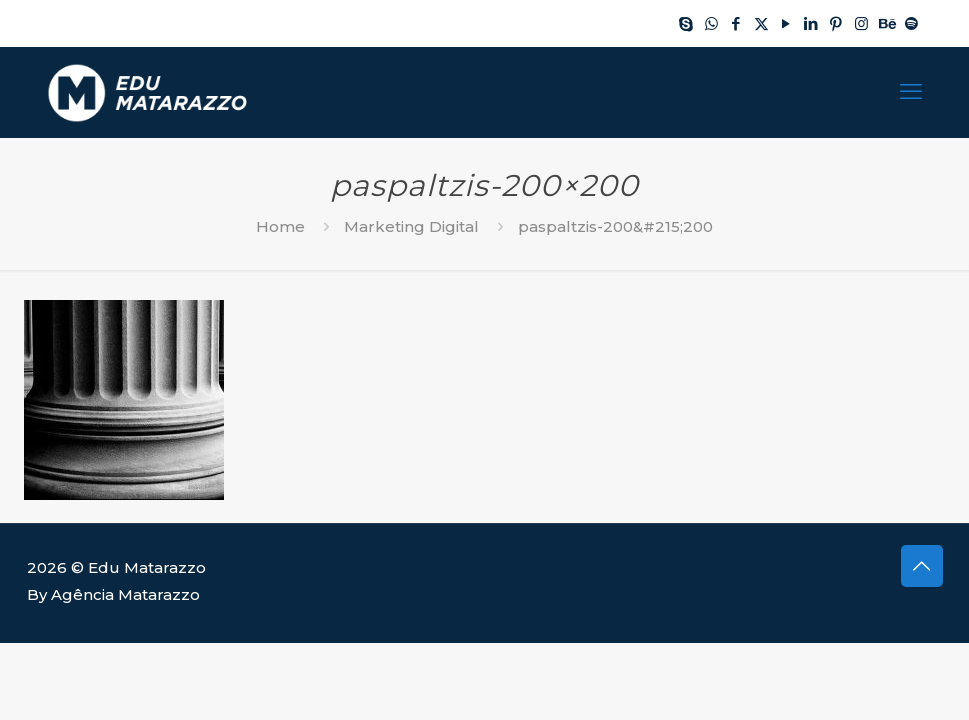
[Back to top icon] (922, 566)
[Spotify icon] (911, 23)
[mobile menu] (911, 92)
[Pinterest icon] (836, 23)
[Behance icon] (886, 23)
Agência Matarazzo (125, 594)
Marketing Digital (411, 226)
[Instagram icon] (861, 23)
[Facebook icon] (736, 23)
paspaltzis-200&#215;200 (615, 226)
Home (280, 226)
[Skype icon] (686, 23)
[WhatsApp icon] (711, 23)
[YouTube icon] (786, 23)
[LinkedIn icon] (811, 23)
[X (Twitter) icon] (761, 23)
